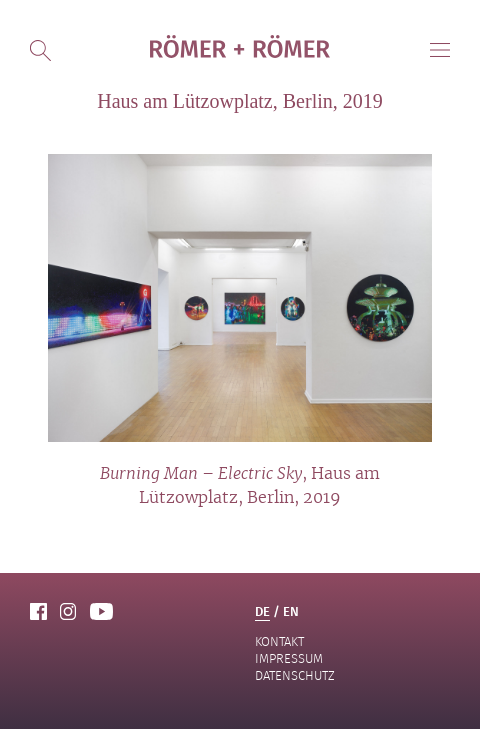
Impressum (289, 658)
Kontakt (279, 641)
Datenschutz (295, 675)
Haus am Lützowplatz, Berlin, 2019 (240, 101)
